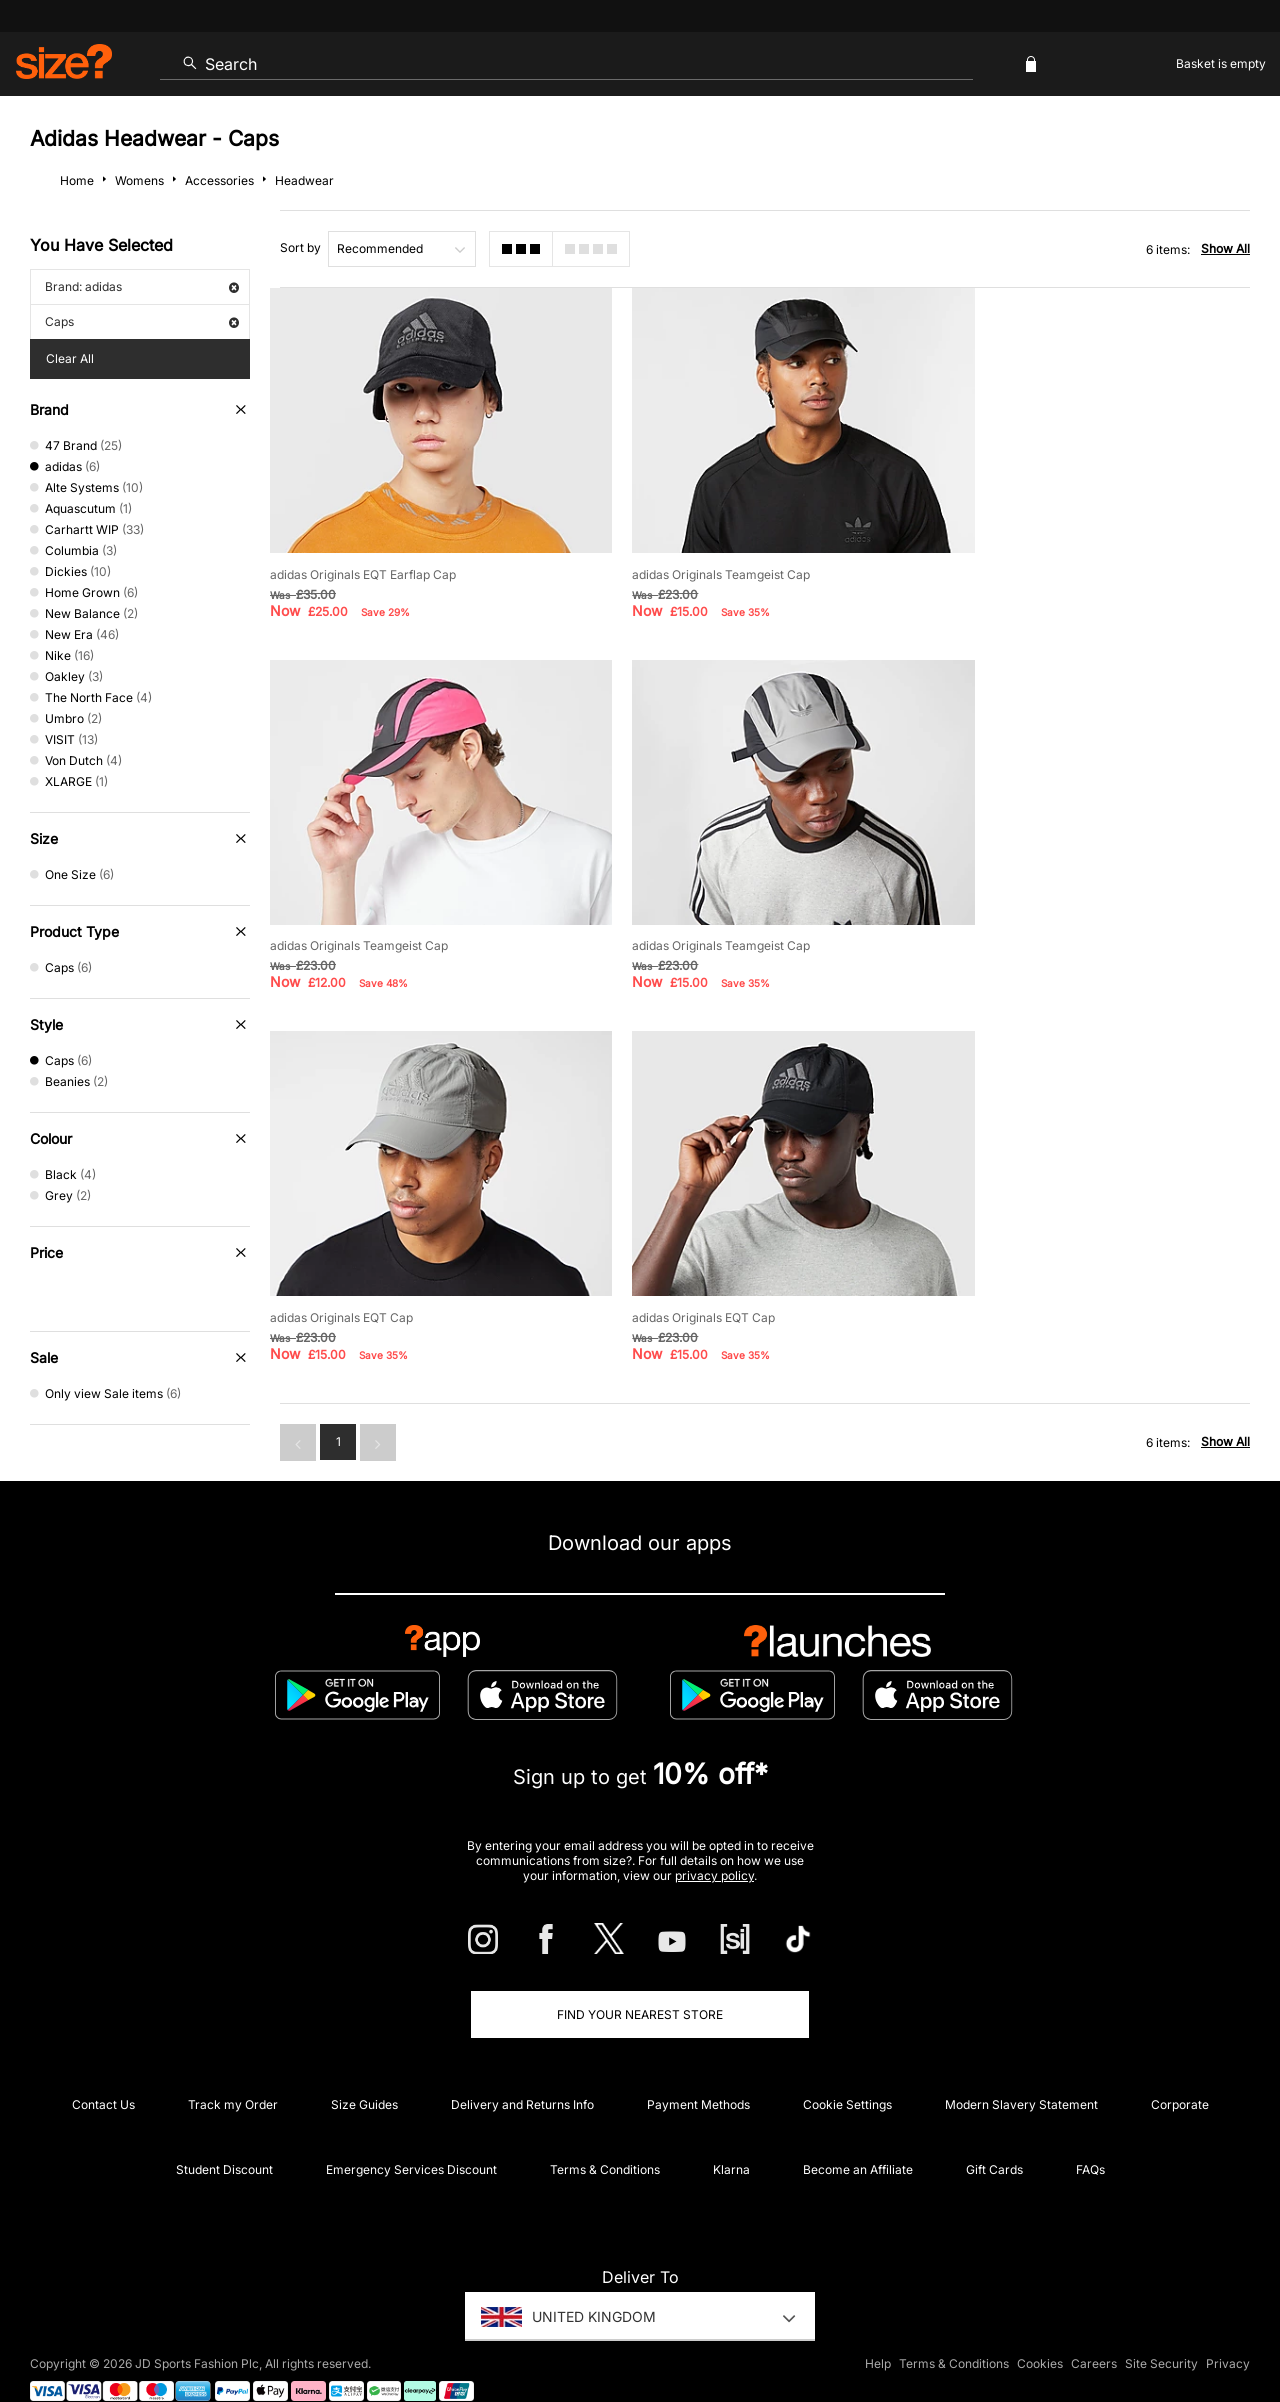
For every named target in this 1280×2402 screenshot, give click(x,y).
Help (878, 2328)
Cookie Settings (847, 2068)
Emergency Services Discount (411, 2133)
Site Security (1161, 2328)
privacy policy (714, 1839)
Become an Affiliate (858, 2133)
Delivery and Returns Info (522, 2068)
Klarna (731, 2133)
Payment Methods (698, 2068)
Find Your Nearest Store (640, 1978)
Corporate (1180, 2068)
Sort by (300, 247)
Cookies (1040, 2328)
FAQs (1090, 2133)
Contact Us (103, 2068)
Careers (1094, 2328)
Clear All (70, 358)
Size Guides (364, 2068)
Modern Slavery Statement (1021, 2068)
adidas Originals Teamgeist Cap (702, 559)
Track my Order (233, 2068)
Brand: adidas (142, 286)
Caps (142, 321)
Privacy (1228, 2328)
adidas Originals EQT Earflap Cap (363, 559)
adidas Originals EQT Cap (684, 916)
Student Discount (224, 2133)
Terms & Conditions (605, 2133)
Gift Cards (994, 2133)
